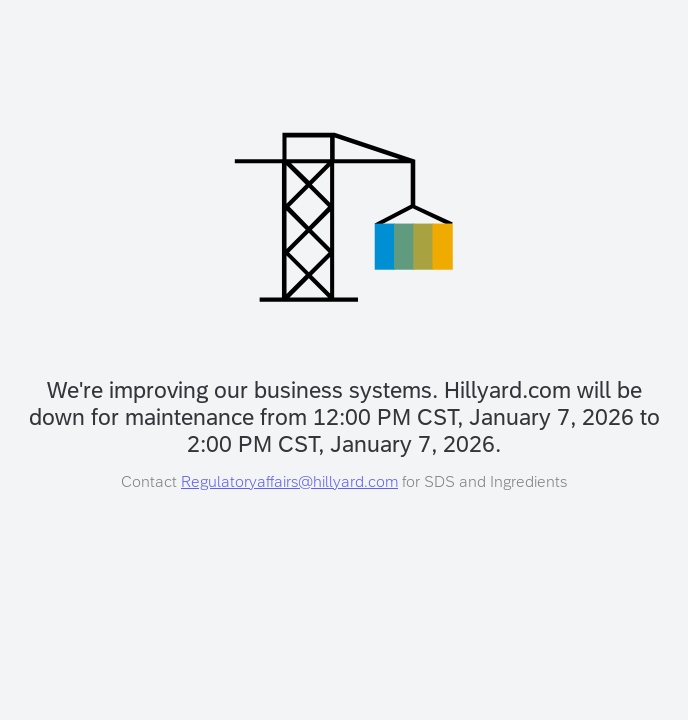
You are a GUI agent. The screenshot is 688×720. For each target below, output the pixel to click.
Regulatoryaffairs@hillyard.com (289, 481)
